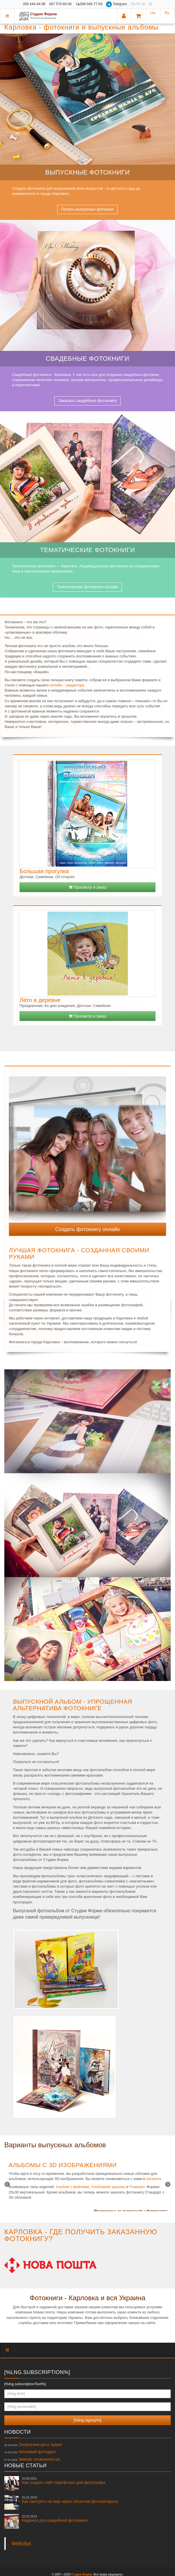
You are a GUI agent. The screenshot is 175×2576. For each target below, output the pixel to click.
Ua (152, 13)
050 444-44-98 (34, 4)
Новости (17, 2432)
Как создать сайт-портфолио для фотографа (63, 2481)
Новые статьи (25, 2465)
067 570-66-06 (60, 4)
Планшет (137, 2187)
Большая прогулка (44, 871)
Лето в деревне (40, 1000)
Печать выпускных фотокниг (87, 209)
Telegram (117, 4)
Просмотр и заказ (87, 887)
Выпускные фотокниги (87, 172)
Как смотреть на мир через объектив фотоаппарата (70, 2500)
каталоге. (154, 2179)
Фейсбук (21, 2543)
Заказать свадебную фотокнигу (87, 400)
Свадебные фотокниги (87, 358)
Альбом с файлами (72, 2187)
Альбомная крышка (108, 2187)
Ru (167, 13)
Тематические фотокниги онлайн (87, 587)
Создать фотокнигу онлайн (87, 1229)
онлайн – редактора (67, 685)
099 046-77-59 (89, 4)
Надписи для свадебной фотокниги (55, 2519)
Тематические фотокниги (87, 550)
